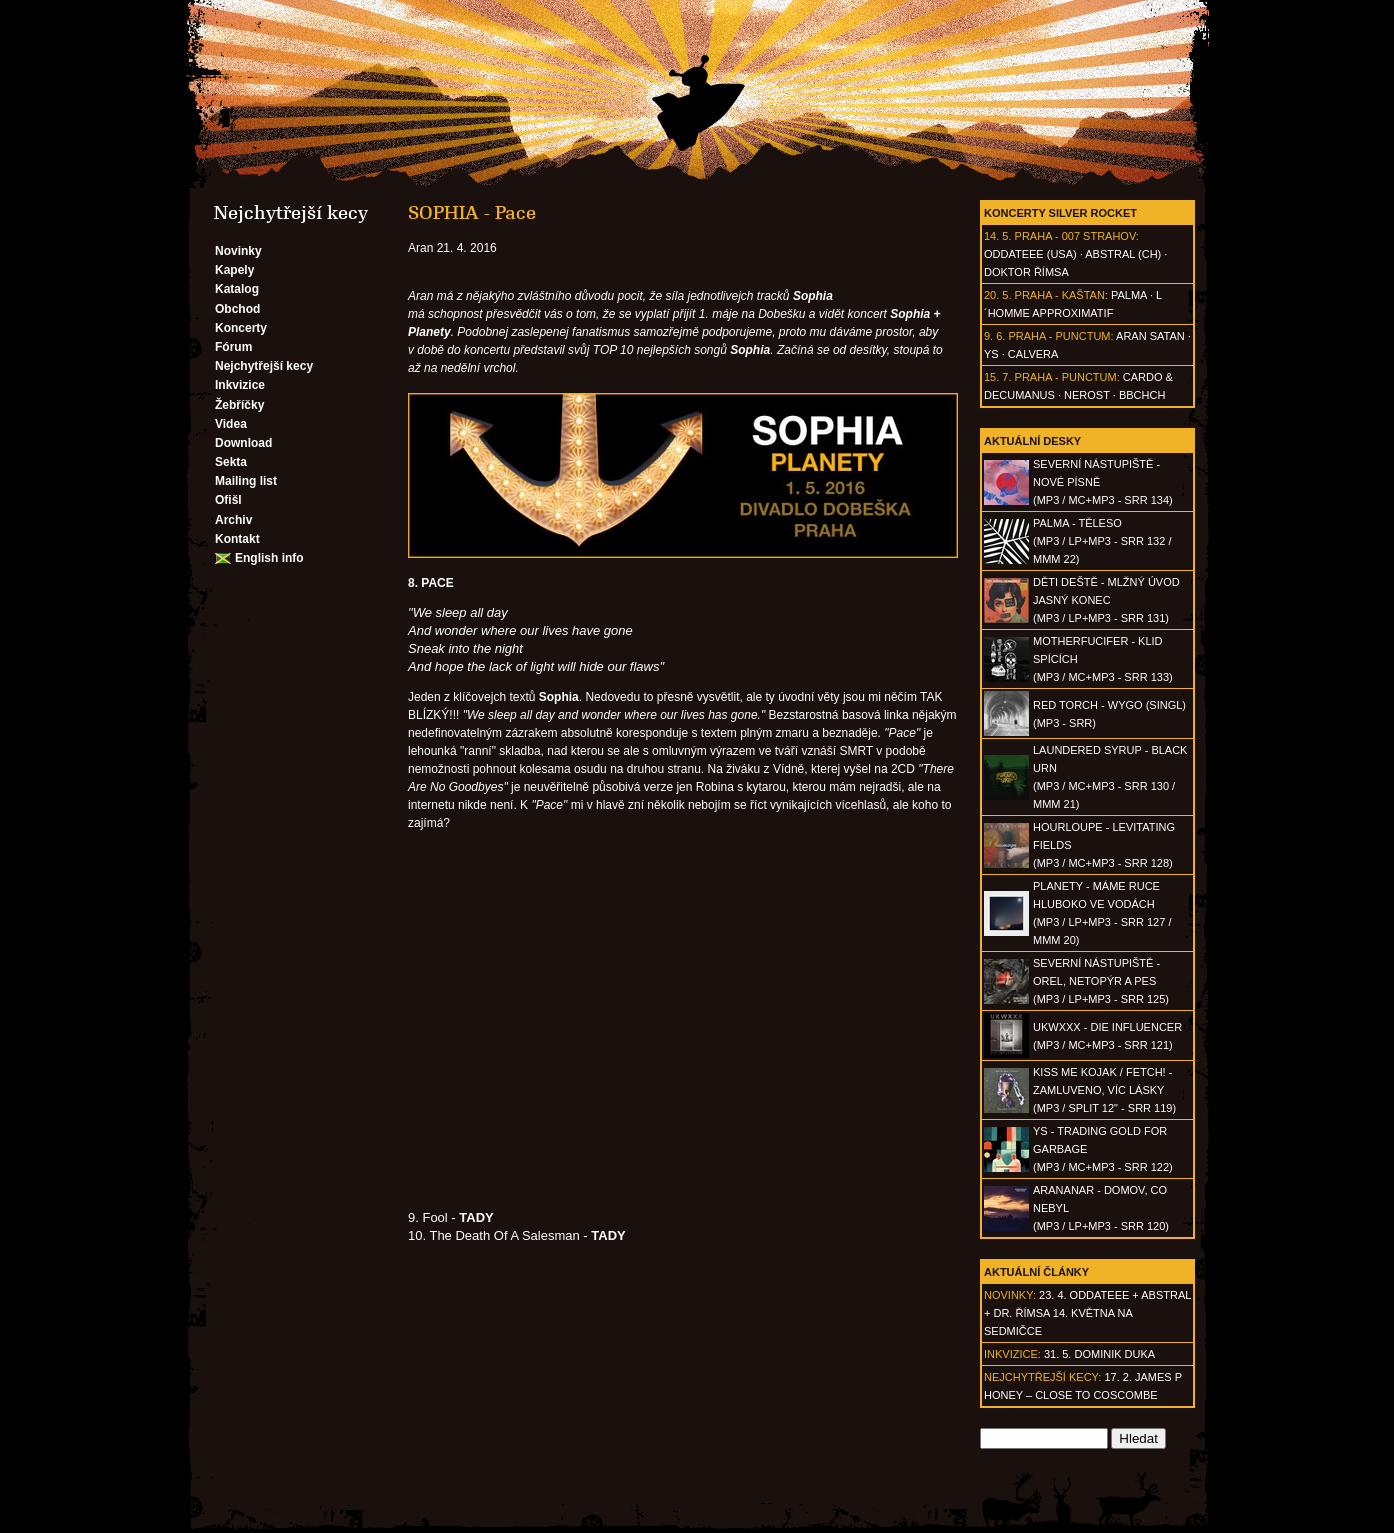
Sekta (231, 462)
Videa (231, 424)
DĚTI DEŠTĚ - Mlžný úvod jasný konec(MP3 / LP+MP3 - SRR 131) (1106, 600)
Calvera (1033, 354)
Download (243, 443)
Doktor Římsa (1026, 272)
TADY (608, 1235)
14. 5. (998, 236)
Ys (991, 354)
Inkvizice (240, 385)
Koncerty (241, 328)
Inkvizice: (1012, 1354)
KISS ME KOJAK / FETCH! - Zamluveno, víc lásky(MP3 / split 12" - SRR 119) (1104, 1090)
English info (269, 558)
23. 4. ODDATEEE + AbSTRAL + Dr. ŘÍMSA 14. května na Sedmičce (1087, 1313)
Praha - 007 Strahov (1075, 236)
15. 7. (998, 377)
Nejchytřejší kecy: (1042, 1377)
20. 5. (998, 295)
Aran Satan (1150, 336)
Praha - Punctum (1059, 336)
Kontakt (237, 539)
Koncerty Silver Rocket (1060, 213)
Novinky (238, 251)
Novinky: (1010, 1295)
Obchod (237, 309)
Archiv (233, 520)
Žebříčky (239, 405)
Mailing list (246, 481)
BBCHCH (1142, 395)
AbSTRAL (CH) (1123, 254)
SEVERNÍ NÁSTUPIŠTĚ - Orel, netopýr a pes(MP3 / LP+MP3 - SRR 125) (1101, 981)
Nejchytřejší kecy (264, 366)
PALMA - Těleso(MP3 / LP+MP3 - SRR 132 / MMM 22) (1102, 541)
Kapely (234, 270)
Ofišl (228, 500)
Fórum (233, 347)
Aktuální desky (1032, 441)
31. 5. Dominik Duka (1099, 1354)
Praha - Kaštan (1060, 295)
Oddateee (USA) (1030, 254)
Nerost (1087, 395)
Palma (1129, 295)
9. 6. (994, 336)
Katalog (237, 289)
